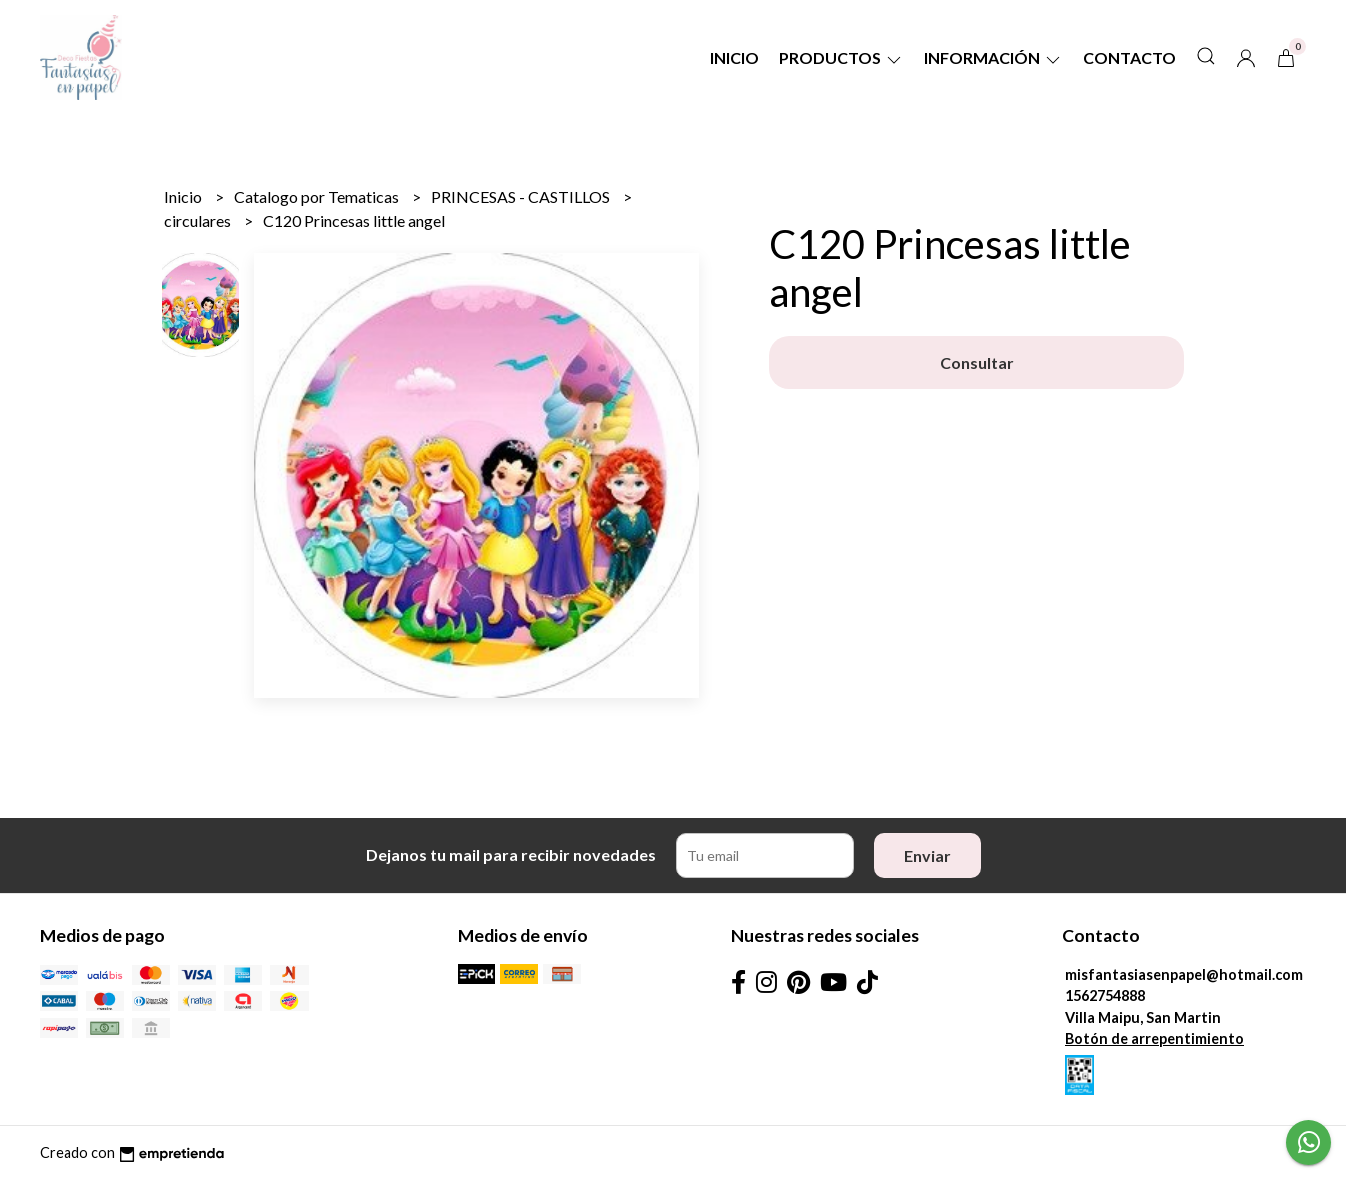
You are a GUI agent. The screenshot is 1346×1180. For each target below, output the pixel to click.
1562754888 (1105, 995)
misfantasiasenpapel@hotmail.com (1184, 974)
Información (993, 57)
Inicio (734, 57)
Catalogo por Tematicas (318, 196)
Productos (841, 57)
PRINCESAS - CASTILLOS (522, 196)
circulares (199, 220)
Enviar (927, 855)
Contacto (1129, 57)
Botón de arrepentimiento (1154, 1038)
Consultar (977, 362)
